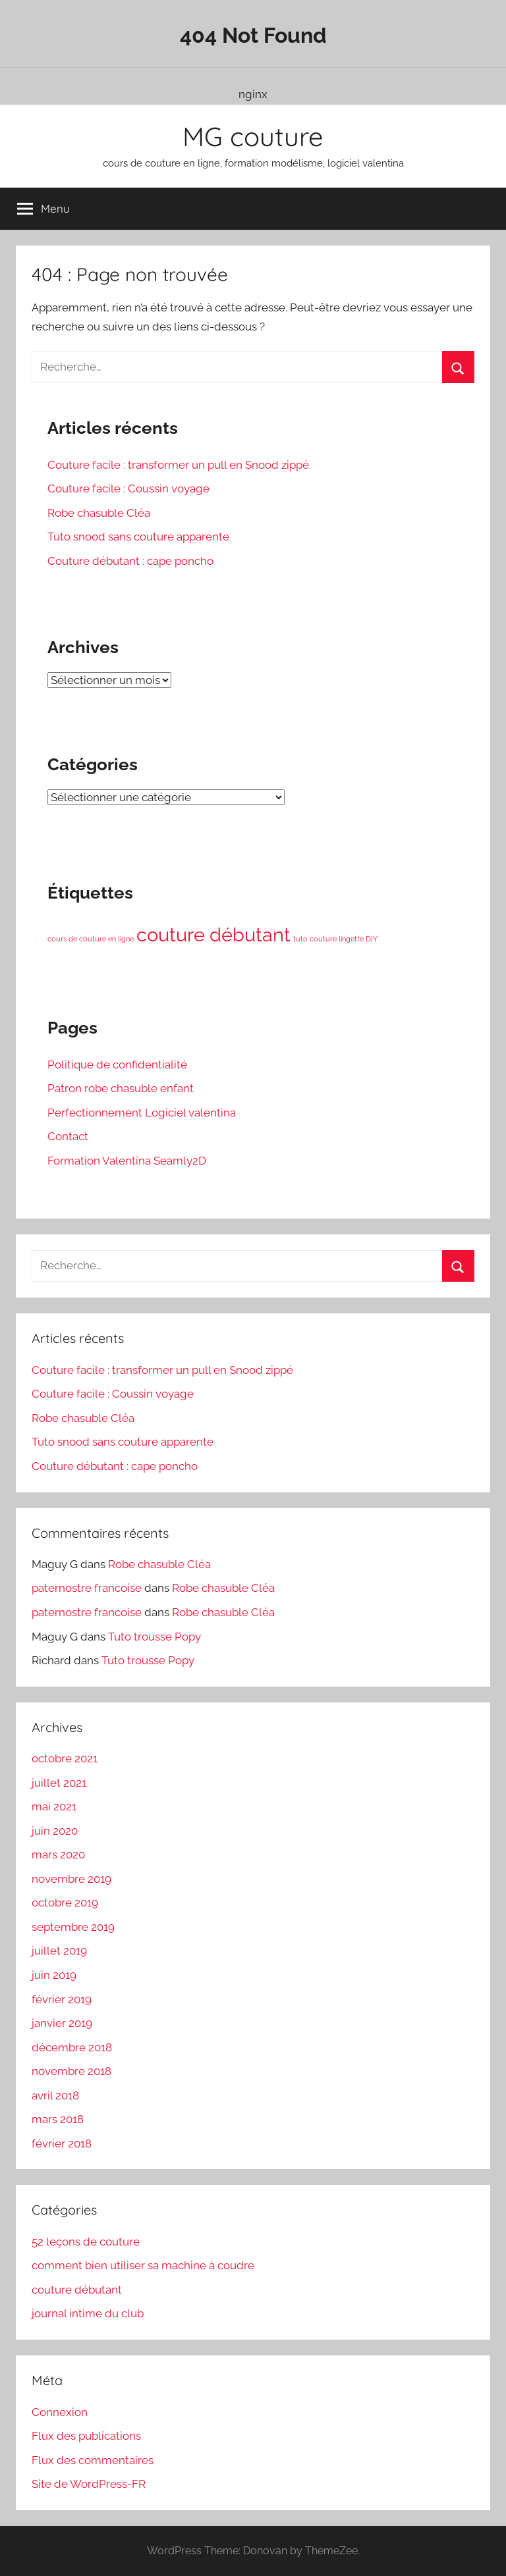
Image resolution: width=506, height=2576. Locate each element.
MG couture (253, 136)
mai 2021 (54, 1806)
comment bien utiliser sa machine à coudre (143, 2265)
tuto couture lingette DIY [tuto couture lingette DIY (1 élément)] (335, 939)
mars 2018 (58, 2119)
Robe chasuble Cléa (98, 512)
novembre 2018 (71, 2071)
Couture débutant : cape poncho (130, 560)
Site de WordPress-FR (89, 2483)
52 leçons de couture (86, 2241)
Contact (67, 1136)
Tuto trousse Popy (154, 1636)
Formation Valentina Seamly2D (126, 1160)
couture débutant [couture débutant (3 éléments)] (213, 934)
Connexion (60, 2412)
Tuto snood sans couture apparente (138, 536)
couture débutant (77, 2289)
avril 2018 (55, 2095)
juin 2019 (54, 1975)
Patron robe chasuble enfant (120, 1088)
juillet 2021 (59, 1782)
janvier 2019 (62, 2023)
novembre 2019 (71, 1878)
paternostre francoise (87, 1587)
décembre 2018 (72, 2047)
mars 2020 (58, 1854)
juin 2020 (55, 1830)
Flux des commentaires (93, 2460)
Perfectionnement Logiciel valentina (141, 1112)
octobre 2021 (65, 1758)
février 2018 (62, 2143)
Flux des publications (86, 2435)
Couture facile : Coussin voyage (128, 488)
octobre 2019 (65, 1902)
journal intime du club (88, 2313)
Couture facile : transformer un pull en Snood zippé (178, 464)
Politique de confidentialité (117, 1064)
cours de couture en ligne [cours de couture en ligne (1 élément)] (90, 939)
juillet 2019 (59, 1950)
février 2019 (62, 1999)
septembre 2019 (73, 1926)
